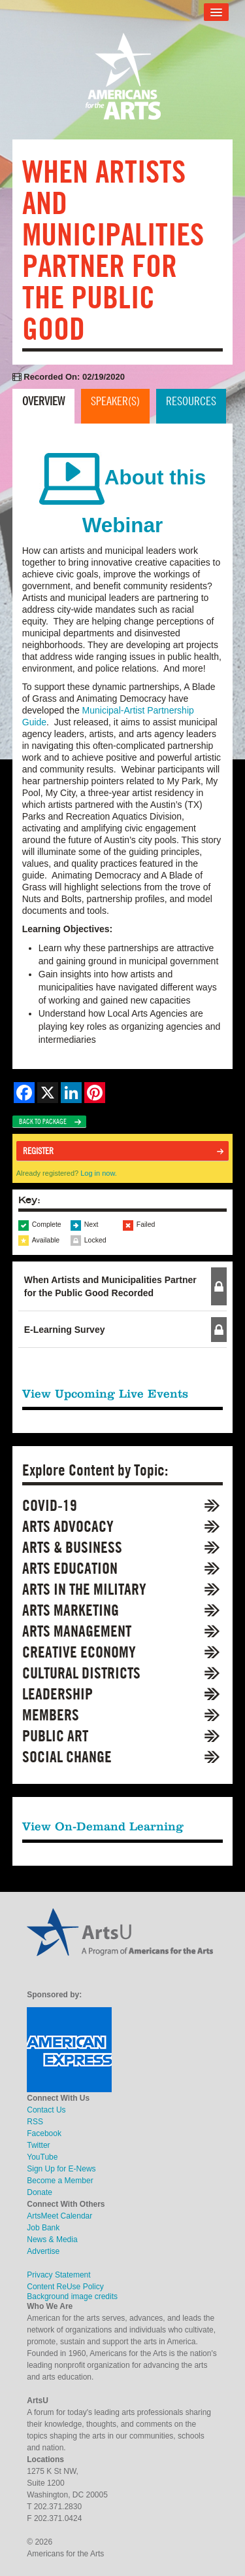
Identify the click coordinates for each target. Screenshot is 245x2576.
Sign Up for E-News (61, 2168)
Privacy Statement (58, 2274)
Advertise (43, 2251)
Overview (43, 401)
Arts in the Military (84, 1589)
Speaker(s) (115, 401)
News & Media (52, 2239)
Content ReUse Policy (65, 2286)
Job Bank (43, 2227)
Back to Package (43, 1121)
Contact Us (46, 2109)
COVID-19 (49, 1505)
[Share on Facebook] (24, 1092)
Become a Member (60, 2180)
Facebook (44, 2133)
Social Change (67, 1756)
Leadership (57, 1693)
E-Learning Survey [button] (64, 1329)
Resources (191, 401)
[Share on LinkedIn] (71, 1092)
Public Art (55, 1735)
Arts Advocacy (68, 1526)
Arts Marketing (70, 1610)
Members (50, 1714)
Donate (39, 2192)
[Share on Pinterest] (94, 1092)
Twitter (38, 2145)
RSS (35, 2121)
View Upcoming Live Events (105, 1393)
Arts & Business (72, 1547)
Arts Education (70, 1568)
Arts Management (76, 1631)
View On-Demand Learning (103, 1826)
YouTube (42, 2157)
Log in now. (98, 1173)
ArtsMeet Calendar (59, 2216)
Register (38, 1151)
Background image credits (72, 2296)
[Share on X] (47, 1092)
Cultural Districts (81, 1672)
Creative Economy (79, 1651)
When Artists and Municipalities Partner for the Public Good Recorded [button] (110, 1286)
